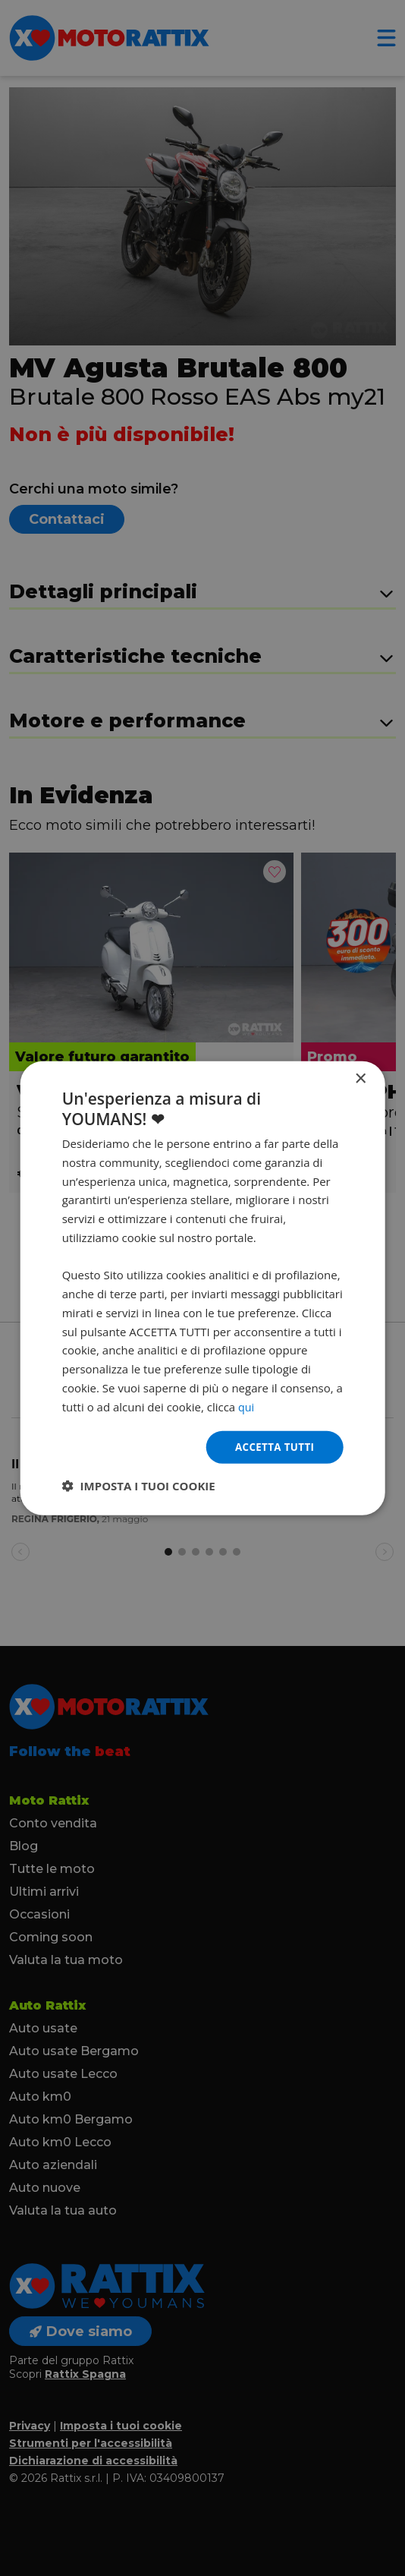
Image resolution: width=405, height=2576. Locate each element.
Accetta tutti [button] (273, 1446)
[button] (138, 1486)
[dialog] (202, 1288)
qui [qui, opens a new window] (246, 1405)
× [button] (360, 1077)
